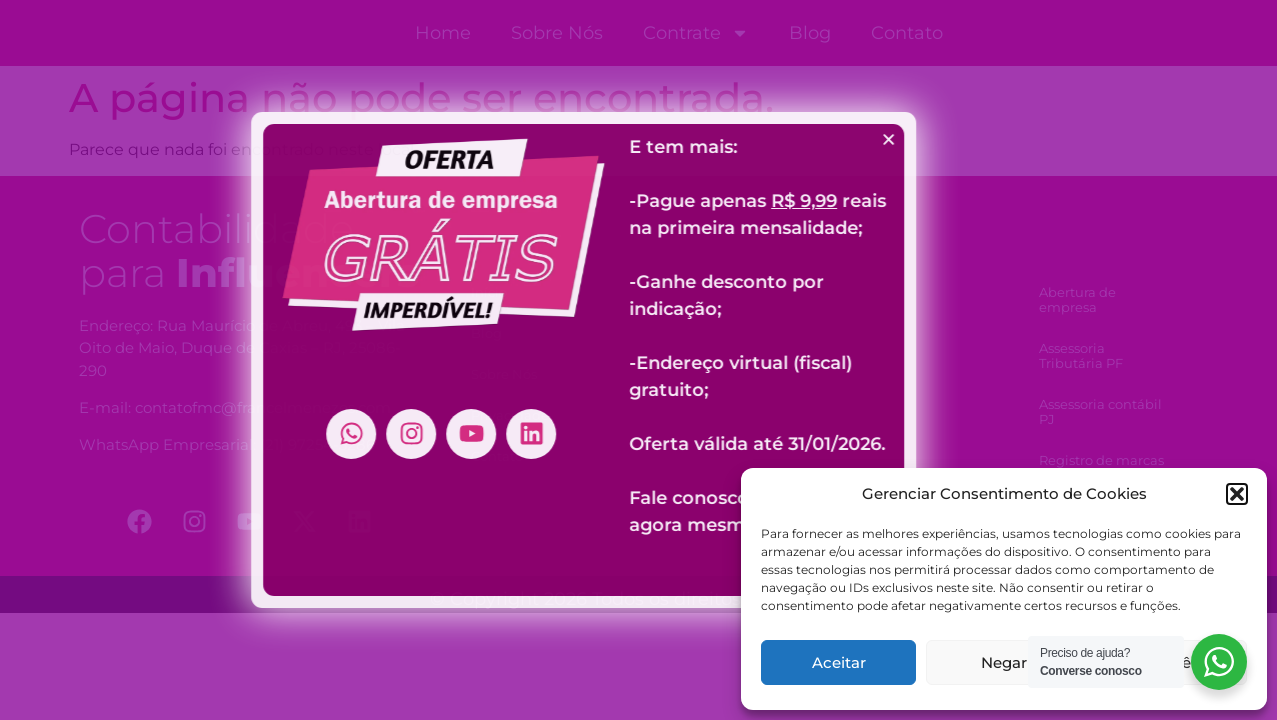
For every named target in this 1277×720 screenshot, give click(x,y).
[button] (1237, 494)
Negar (1004, 662)
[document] (638, 360)
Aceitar (839, 662)
